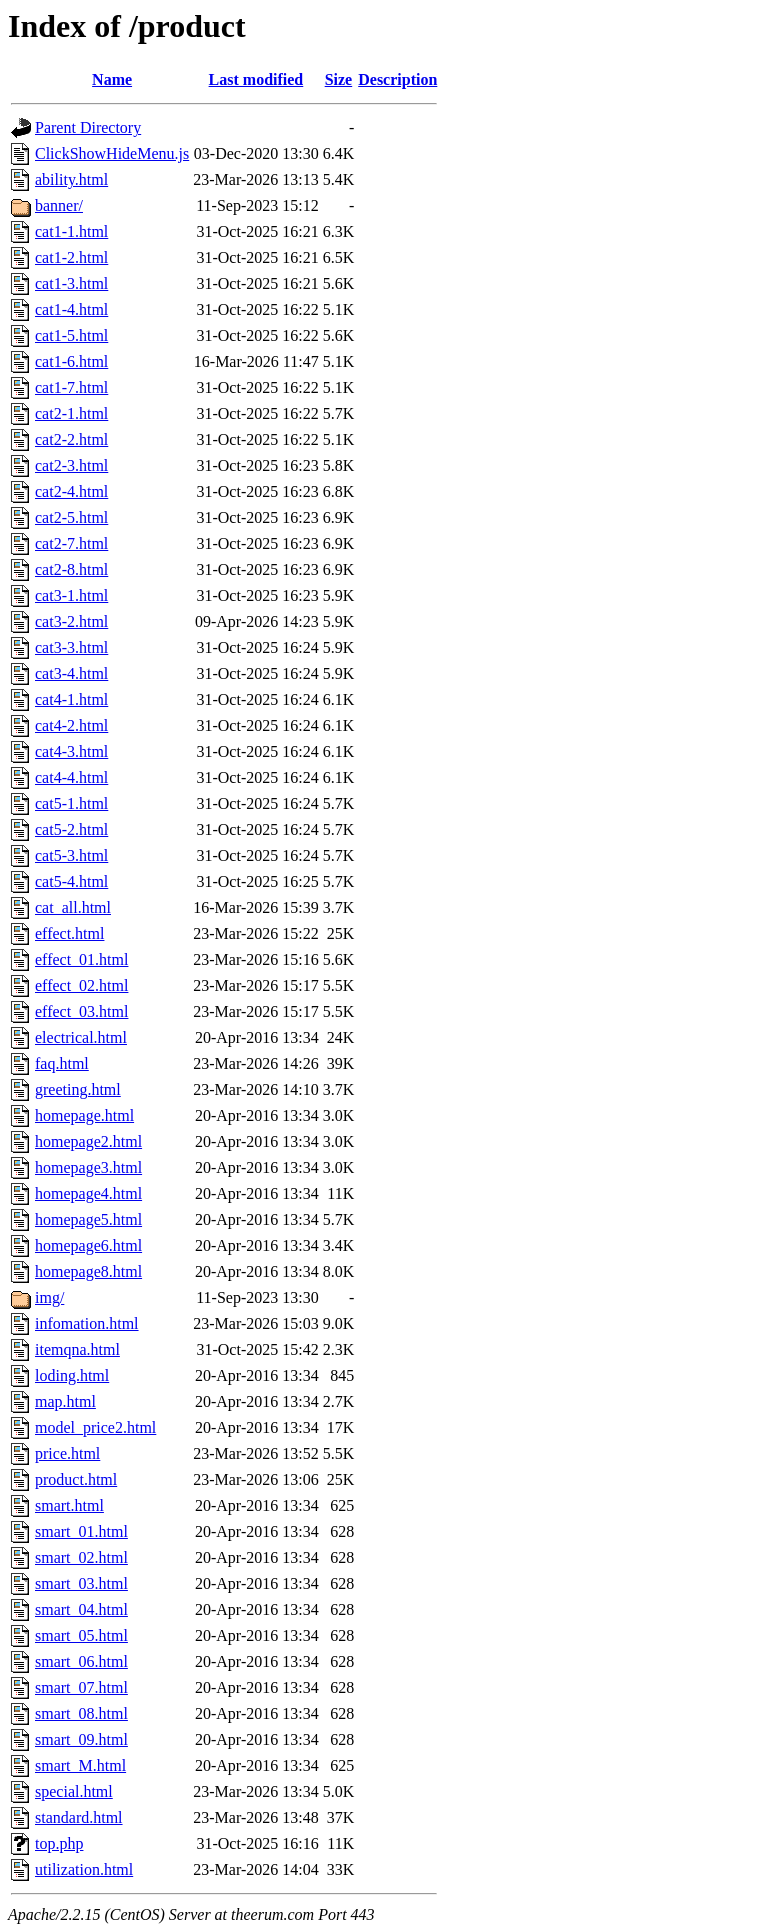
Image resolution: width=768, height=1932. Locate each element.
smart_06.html (81, 1661)
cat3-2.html (71, 621)
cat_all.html (73, 907)
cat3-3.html (71, 647)
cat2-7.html (71, 543)
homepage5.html (88, 1219)
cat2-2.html (71, 439)
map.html (65, 1401)
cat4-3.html (71, 751)
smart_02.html (81, 1557)
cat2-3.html (71, 465)
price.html (67, 1453)
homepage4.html (88, 1193)
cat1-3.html (71, 283)
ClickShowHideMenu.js (112, 153)
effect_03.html (81, 1011)
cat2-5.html (71, 517)
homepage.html (84, 1115)
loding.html (72, 1375)
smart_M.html (80, 1765)
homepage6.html (88, 1245)
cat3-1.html (71, 595)
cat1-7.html (71, 387)
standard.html (79, 1817)
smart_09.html (81, 1739)
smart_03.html (81, 1583)
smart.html (69, 1505)
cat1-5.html (71, 335)
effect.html (69, 933)
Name (112, 79)
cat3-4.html (71, 673)
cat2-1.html (71, 413)
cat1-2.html (71, 257)
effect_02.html (81, 985)
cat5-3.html (71, 855)
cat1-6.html (71, 361)
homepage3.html (88, 1167)
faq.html (62, 1063)
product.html (76, 1479)
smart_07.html (81, 1687)
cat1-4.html (71, 309)
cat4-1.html (71, 699)
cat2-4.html (71, 491)
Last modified (256, 79)
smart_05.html (81, 1635)
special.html (74, 1791)
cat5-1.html (71, 803)
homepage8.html (88, 1271)
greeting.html (78, 1089)
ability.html (71, 179)
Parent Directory (88, 127)
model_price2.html (95, 1427)
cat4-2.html (71, 725)
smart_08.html (81, 1713)
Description (397, 79)
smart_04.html (81, 1609)
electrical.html (81, 1037)
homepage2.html (88, 1141)
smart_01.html (81, 1531)
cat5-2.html (71, 829)
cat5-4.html (71, 881)
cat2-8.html (71, 569)
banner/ (59, 205)
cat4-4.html (71, 777)
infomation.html (87, 1323)
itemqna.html (77, 1349)
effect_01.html (81, 959)
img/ (49, 1297)
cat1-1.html (71, 231)
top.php (59, 1843)
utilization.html (84, 1869)
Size (339, 79)
